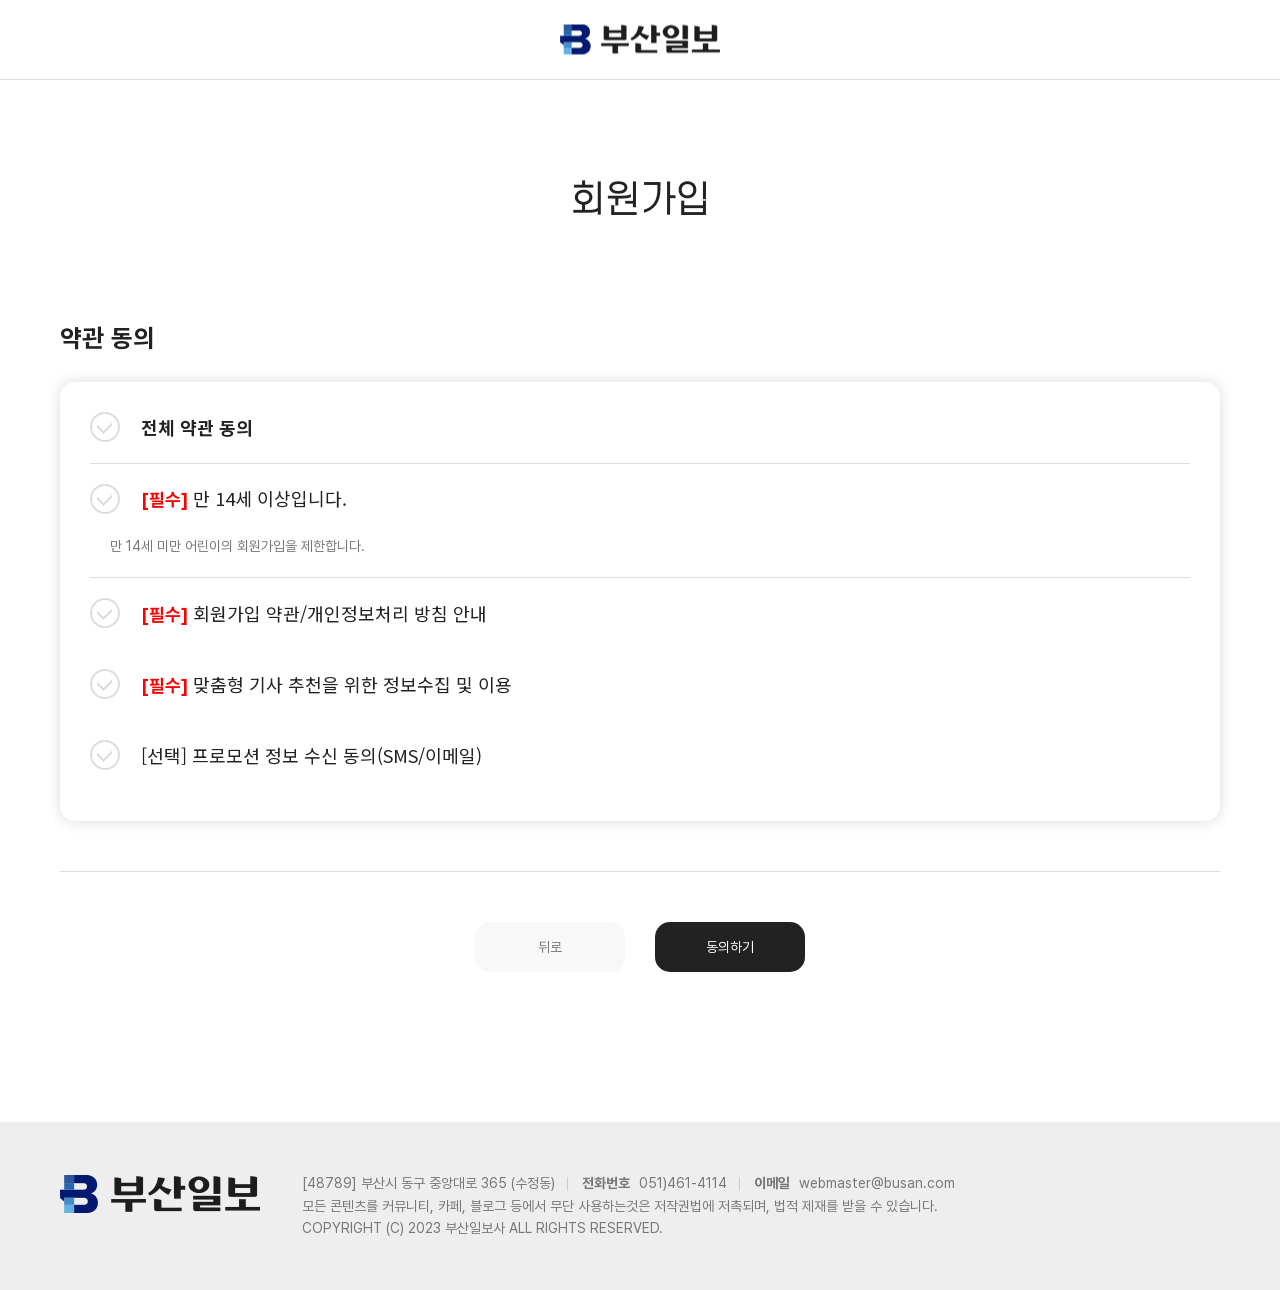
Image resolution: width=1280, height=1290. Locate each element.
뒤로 (550, 947)
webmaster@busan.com (877, 1183)
